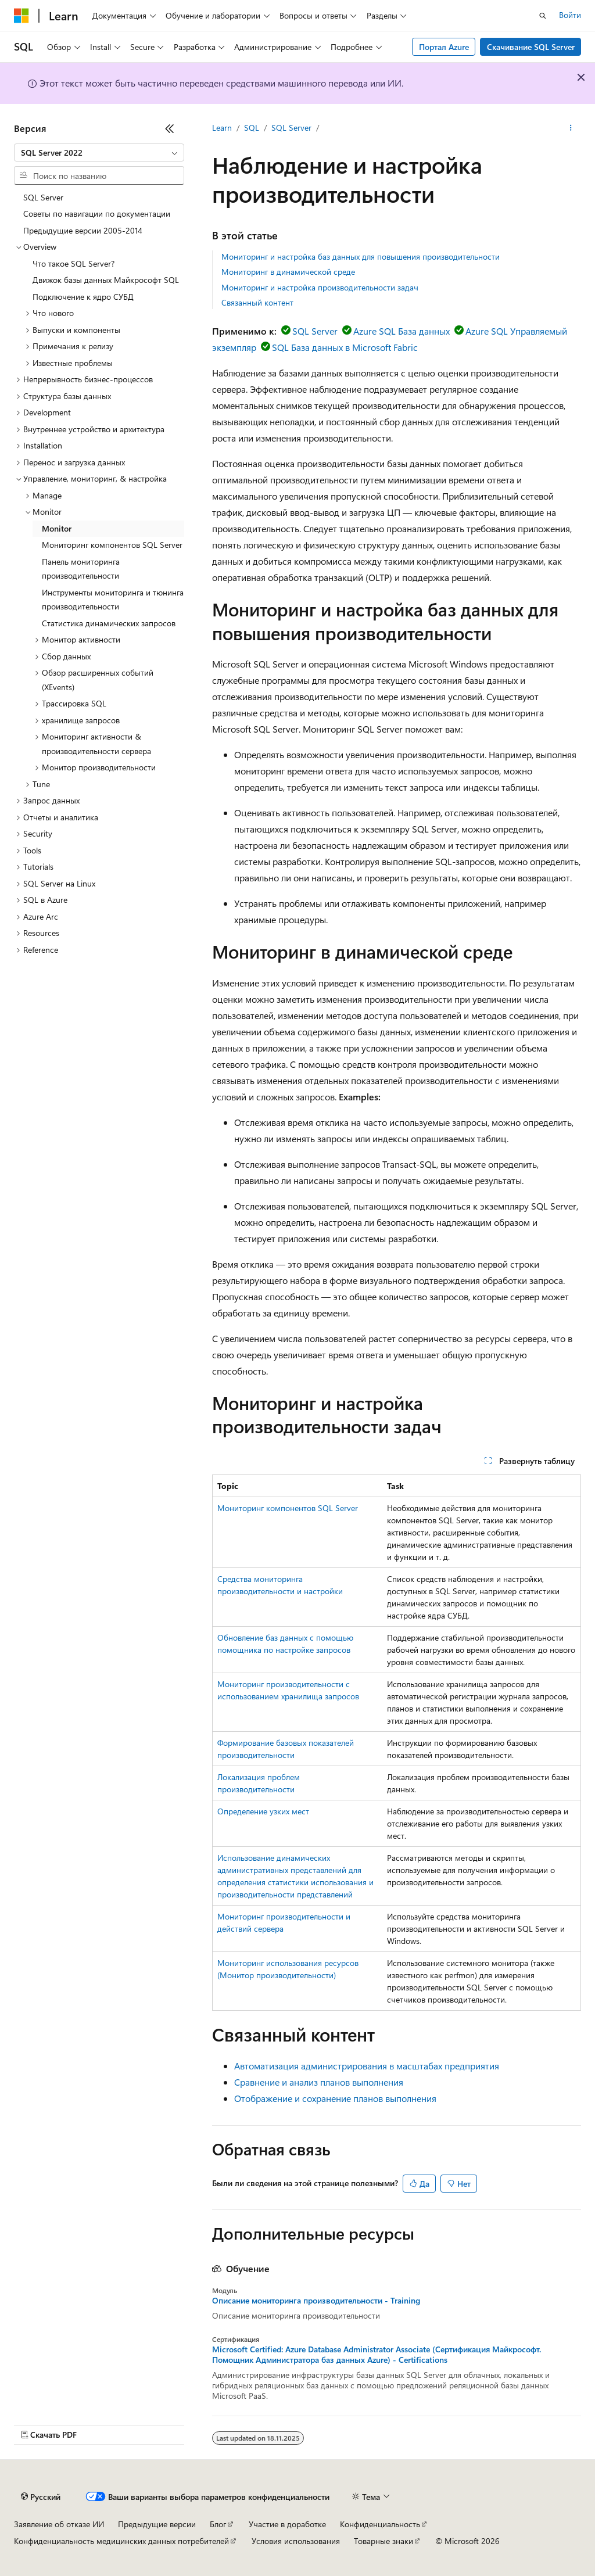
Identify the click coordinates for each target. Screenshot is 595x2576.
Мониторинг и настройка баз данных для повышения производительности (360, 256)
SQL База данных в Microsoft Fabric (345, 347)
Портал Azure (444, 46)
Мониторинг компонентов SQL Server (287, 1507)
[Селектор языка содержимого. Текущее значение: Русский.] (40, 2497)
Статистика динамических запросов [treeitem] (108, 623)
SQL (251, 127)
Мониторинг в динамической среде (288, 271)
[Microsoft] (21, 15)
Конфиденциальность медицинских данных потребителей (121, 2540)
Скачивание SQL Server (531, 46)
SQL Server (291, 127)
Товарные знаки (383, 2540)
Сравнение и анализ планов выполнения (318, 2082)
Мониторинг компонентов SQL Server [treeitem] (112, 544)
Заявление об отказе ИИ (59, 2524)
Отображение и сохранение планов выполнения (335, 2098)
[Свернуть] (169, 128)
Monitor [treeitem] (56, 528)
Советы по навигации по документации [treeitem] (96, 213)
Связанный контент (257, 302)
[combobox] (99, 152)
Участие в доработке (287, 2524)
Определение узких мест (263, 1811)
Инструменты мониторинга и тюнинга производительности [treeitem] (113, 599)
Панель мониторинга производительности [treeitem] (81, 569)
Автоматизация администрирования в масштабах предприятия (366, 2066)
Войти (570, 14)
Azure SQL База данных (401, 331)
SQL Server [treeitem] (43, 197)
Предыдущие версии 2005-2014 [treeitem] (82, 230)
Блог (218, 2524)
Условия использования (296, 2540)
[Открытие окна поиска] (542, 15)
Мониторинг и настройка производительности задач (319, 287)
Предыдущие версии (157, 2524)
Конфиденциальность (380, 2524)
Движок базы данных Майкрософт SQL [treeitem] (106, 279)
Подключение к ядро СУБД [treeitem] (83, 296)
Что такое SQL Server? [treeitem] (73, 263)
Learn (222, 127)
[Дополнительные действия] (571, 128)
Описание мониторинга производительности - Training (316, 2300)
